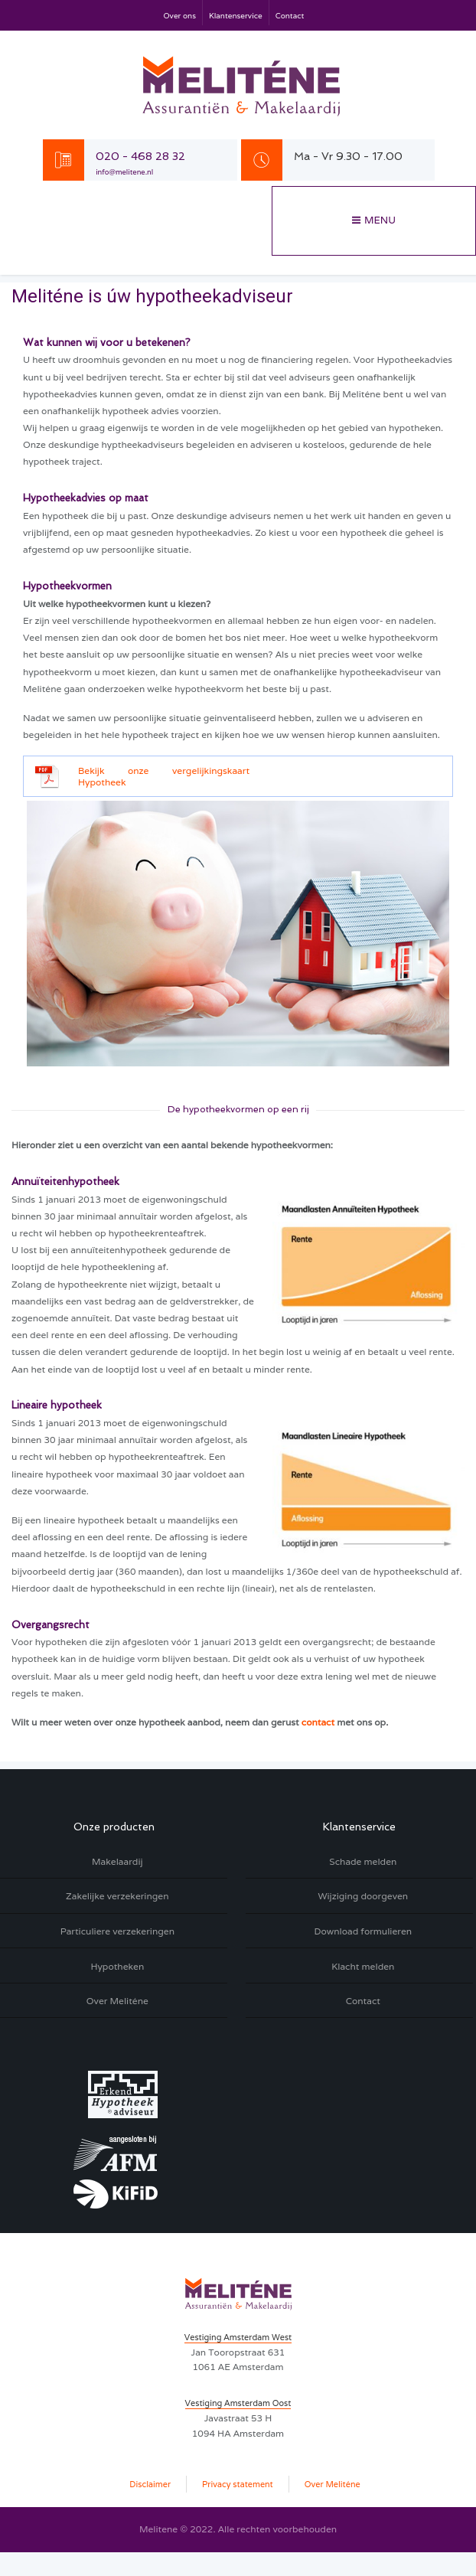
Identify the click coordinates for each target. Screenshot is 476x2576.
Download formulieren (363, 1931)
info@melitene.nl (124, 172)
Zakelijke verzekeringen (117, 1896)
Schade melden (362, 1861)
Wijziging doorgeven (363, 1896)
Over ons (180, 16)
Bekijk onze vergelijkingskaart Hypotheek (163, 776)
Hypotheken (117, 1966)
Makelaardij (117, 1861)
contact (318, 1722)
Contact (290, 16)
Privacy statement (237, 2484)
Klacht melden (362, 1966)
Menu (380, 220)
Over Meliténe (117, 2000)
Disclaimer (150, 2484)
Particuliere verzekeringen (117, 1931)
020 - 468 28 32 (140, 156)
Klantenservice (235, 16)
